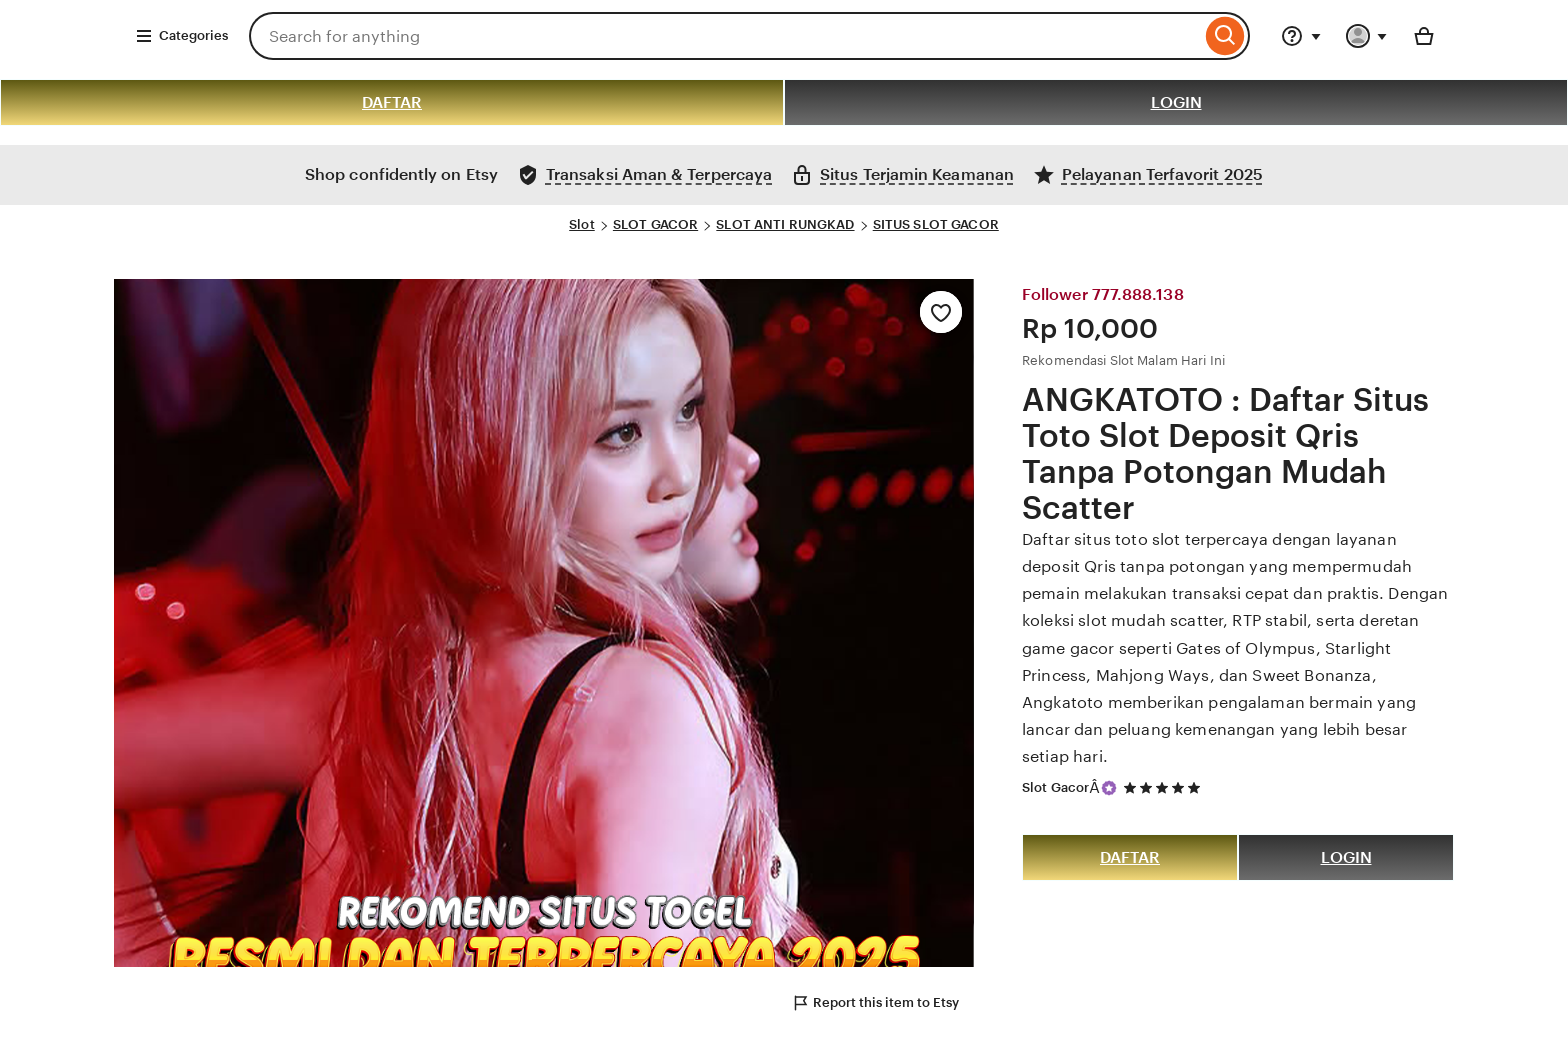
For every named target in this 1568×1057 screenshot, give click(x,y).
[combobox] (725, 36)
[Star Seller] (1109, 788)
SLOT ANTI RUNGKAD (785, 224)
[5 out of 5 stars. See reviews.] (1165, 787)
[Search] (1225, 36)
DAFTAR (392, 102)
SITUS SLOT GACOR (936, 224)
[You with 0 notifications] (1367, 36)
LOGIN (1176, 102)
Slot (582, 224)
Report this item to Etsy (875, 1003)
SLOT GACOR (655, 224)
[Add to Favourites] (941, 312)
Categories (181, 36)
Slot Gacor (1055, 787)
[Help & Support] (1301, 36)
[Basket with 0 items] (1424, 36)
